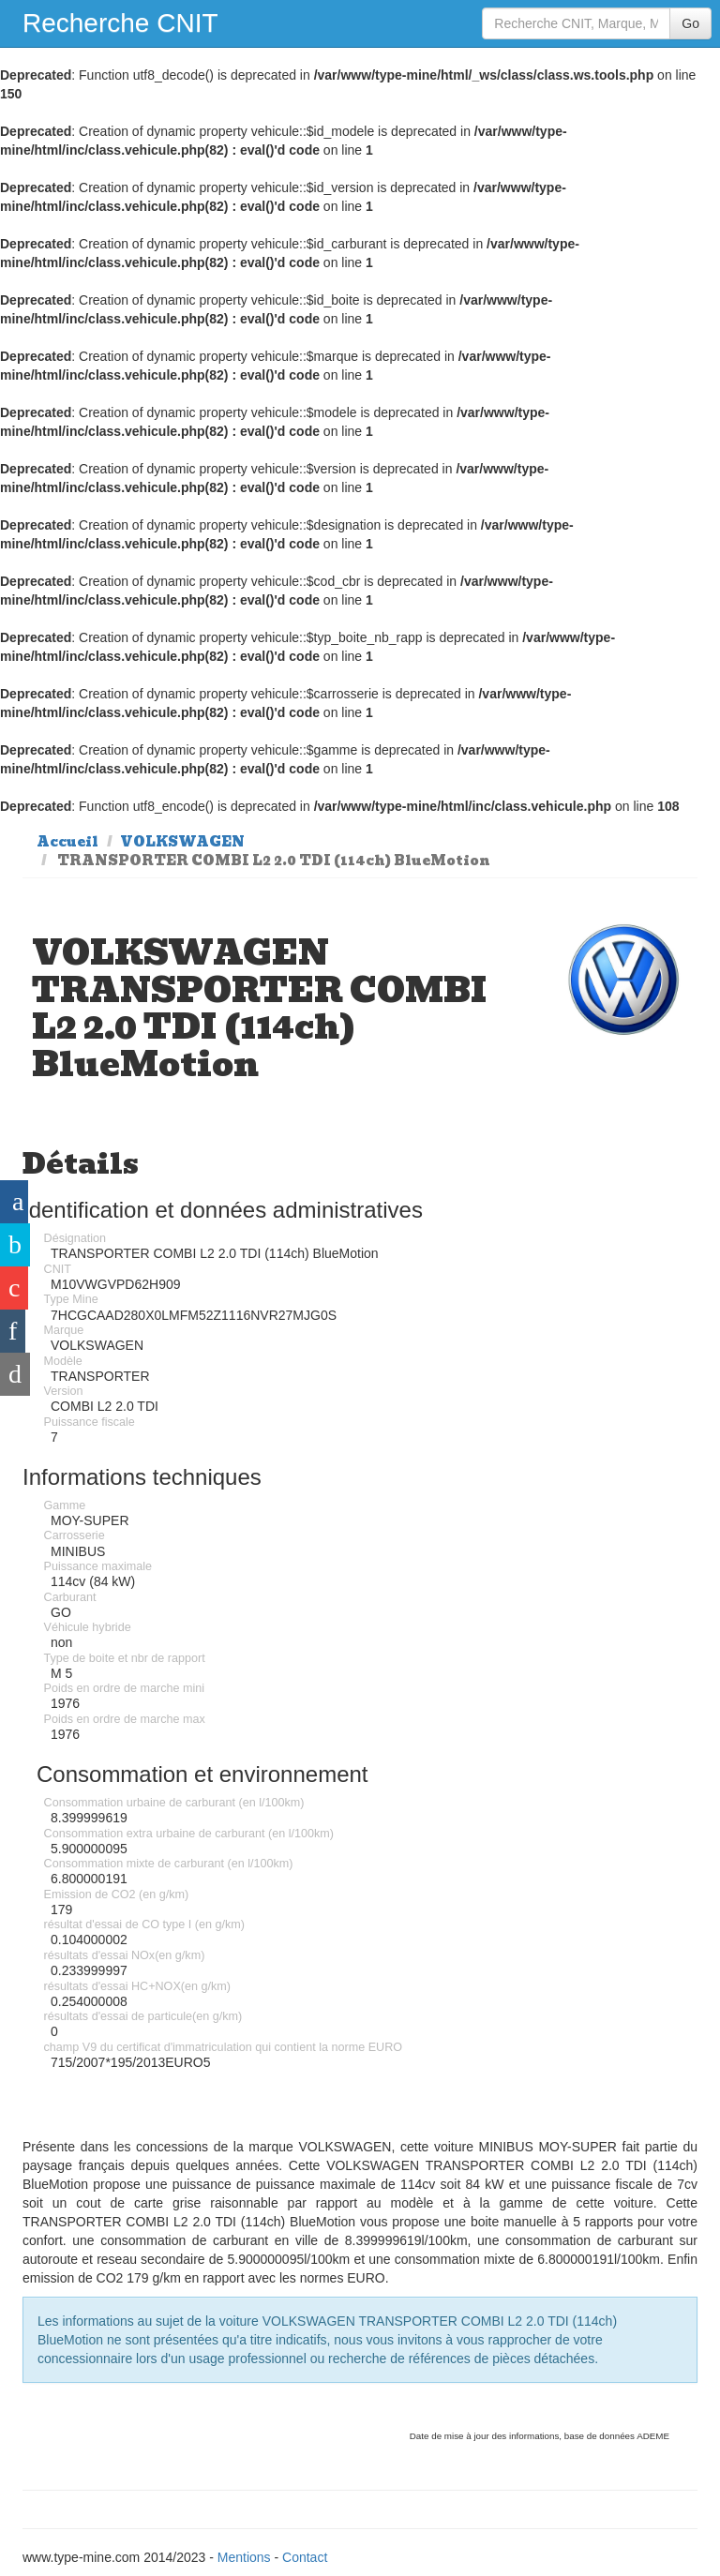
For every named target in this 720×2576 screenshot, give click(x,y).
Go (690, 23)
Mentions (244, 2557)
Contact (304, 2557)
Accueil (67, 841)
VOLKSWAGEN (182, 841)
